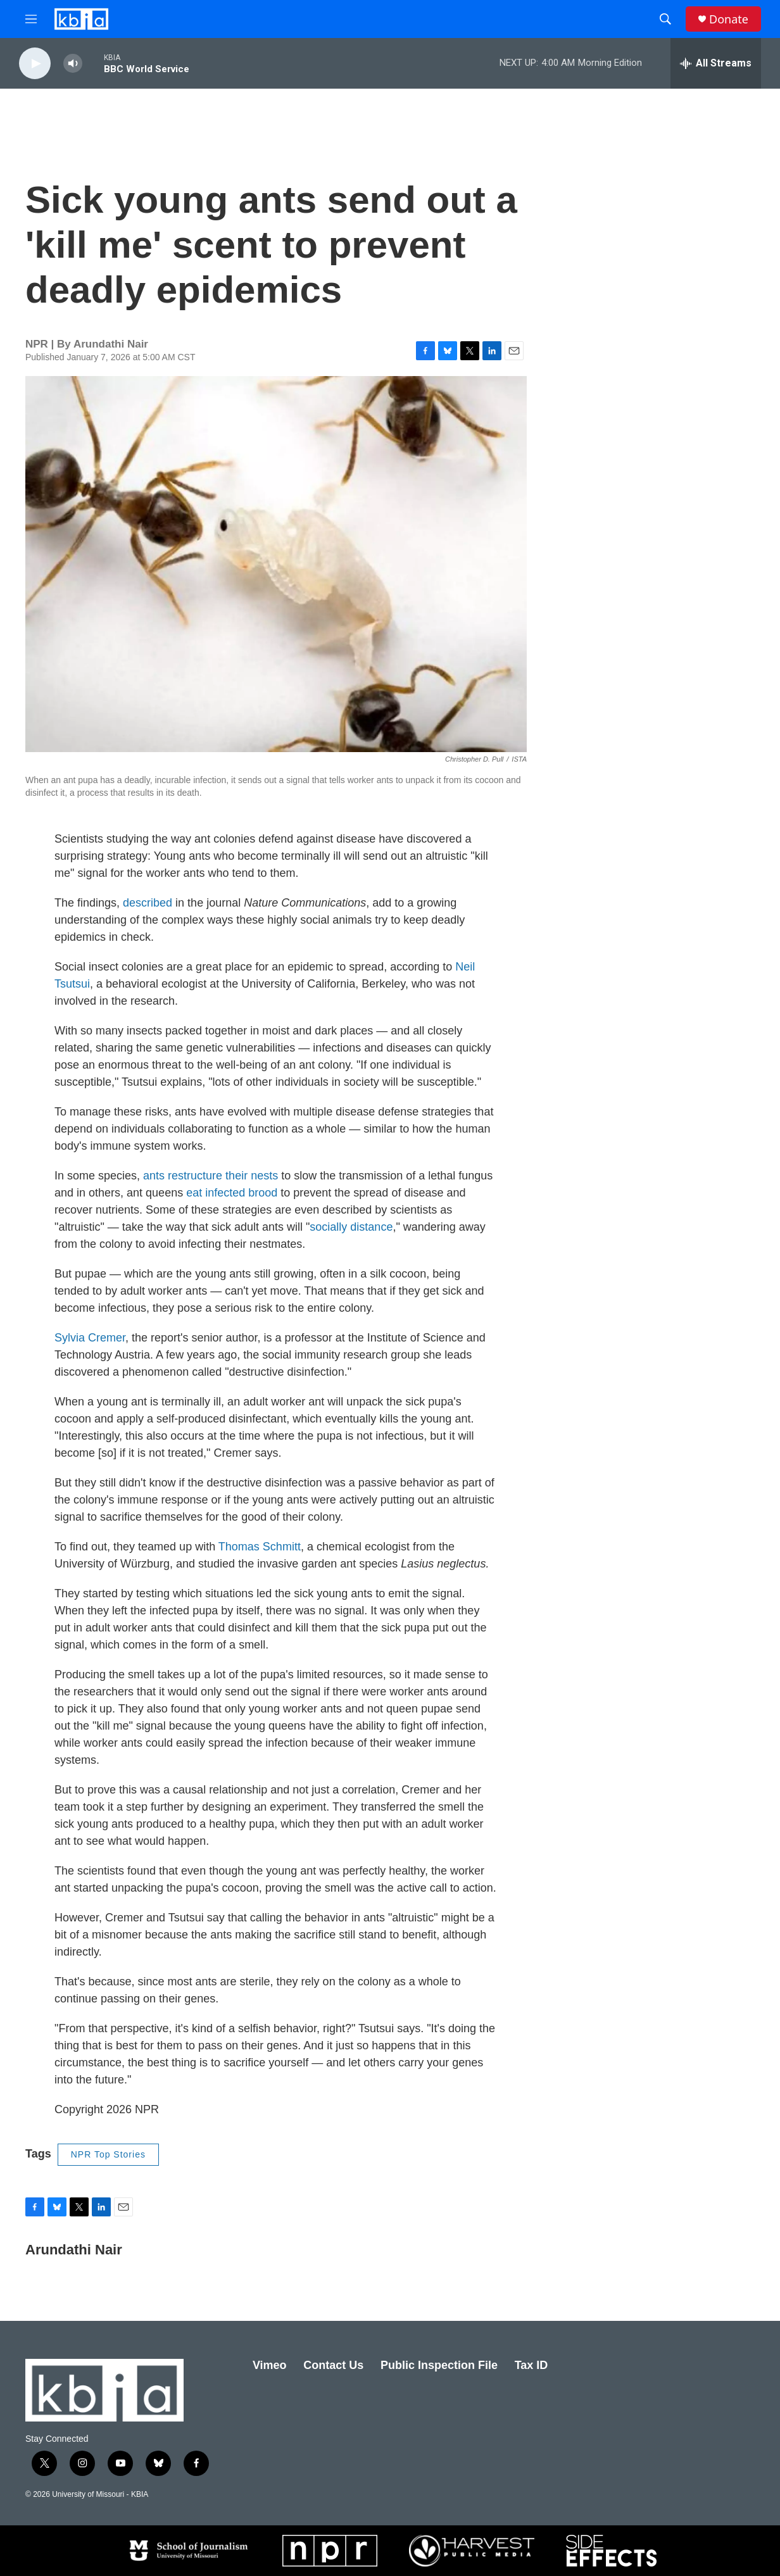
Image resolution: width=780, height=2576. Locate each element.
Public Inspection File (439, 2365)
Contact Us (333, 2365)
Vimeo (270, 2365)
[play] (35, 63)
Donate (728, 19)
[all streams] (715, 63)
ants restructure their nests (210, 1175)
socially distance (351, 1227)
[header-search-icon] (665, 19)
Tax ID (531, 2365)
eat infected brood (231, 1192)
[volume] (73, 63)
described (147, 902)
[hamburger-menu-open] (31, 19)
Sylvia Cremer (89, 1337)
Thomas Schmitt (259, 1546)
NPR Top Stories (108, 2154)
